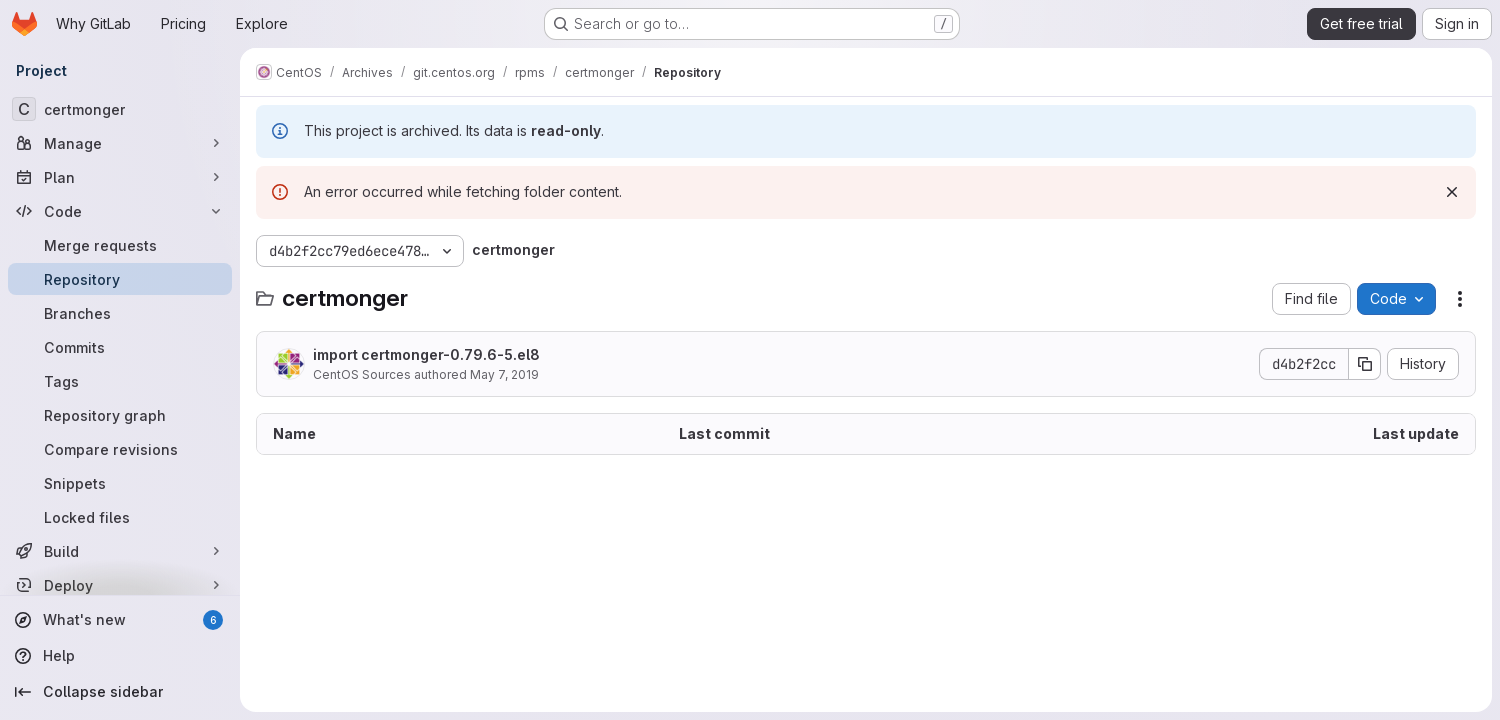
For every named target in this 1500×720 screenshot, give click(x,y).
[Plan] (120, 177)
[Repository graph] (120, 415)
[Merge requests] (120, 245)
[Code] (120, 211)
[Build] (120, 551)
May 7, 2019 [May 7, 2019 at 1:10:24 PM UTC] (504, 374)
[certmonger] (120, 109)
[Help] (120, 656)
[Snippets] (120, 483)
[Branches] (120, 313)
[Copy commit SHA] (1365, 364)
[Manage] (120, 143)
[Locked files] (120, 517)
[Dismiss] (1452, 192)
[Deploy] (120, 585)
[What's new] (120, 620)
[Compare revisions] (120, 449)
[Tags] (120, 381)
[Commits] (120, 347)
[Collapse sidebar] (120, 692)
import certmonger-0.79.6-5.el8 (426, 354)
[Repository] (120, 279)
